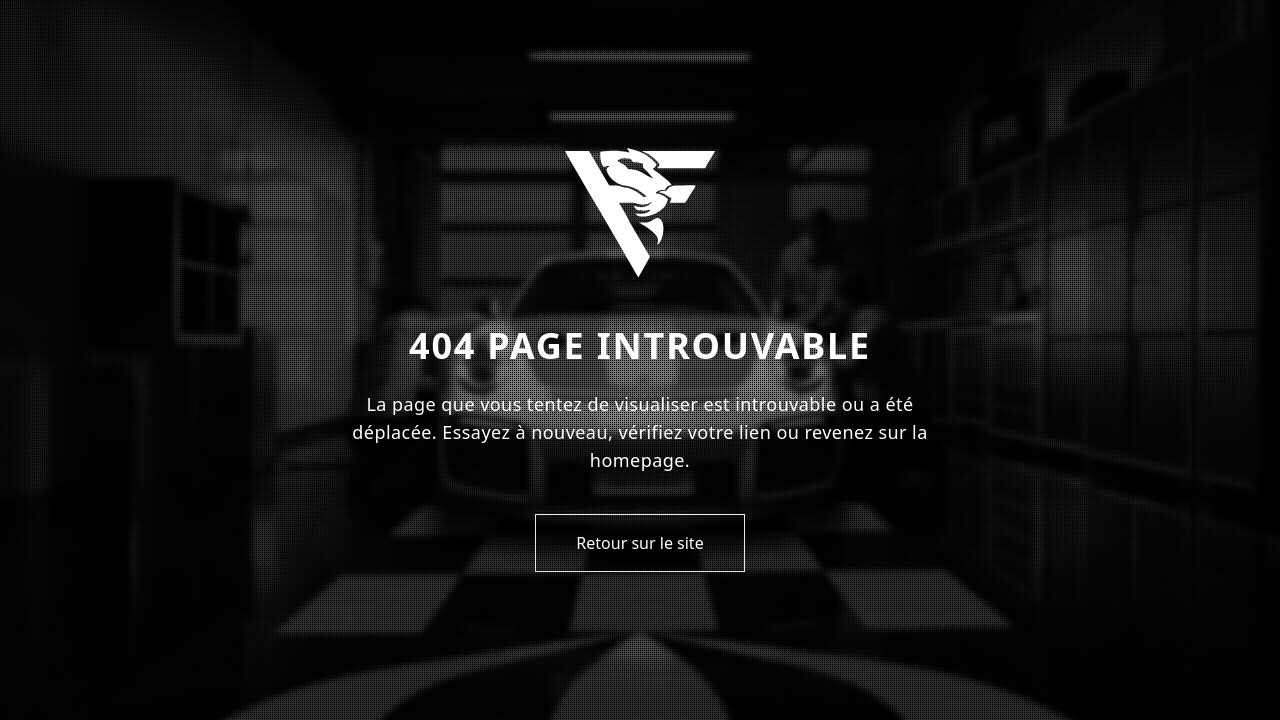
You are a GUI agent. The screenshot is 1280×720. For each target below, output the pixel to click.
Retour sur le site (639, 543)
